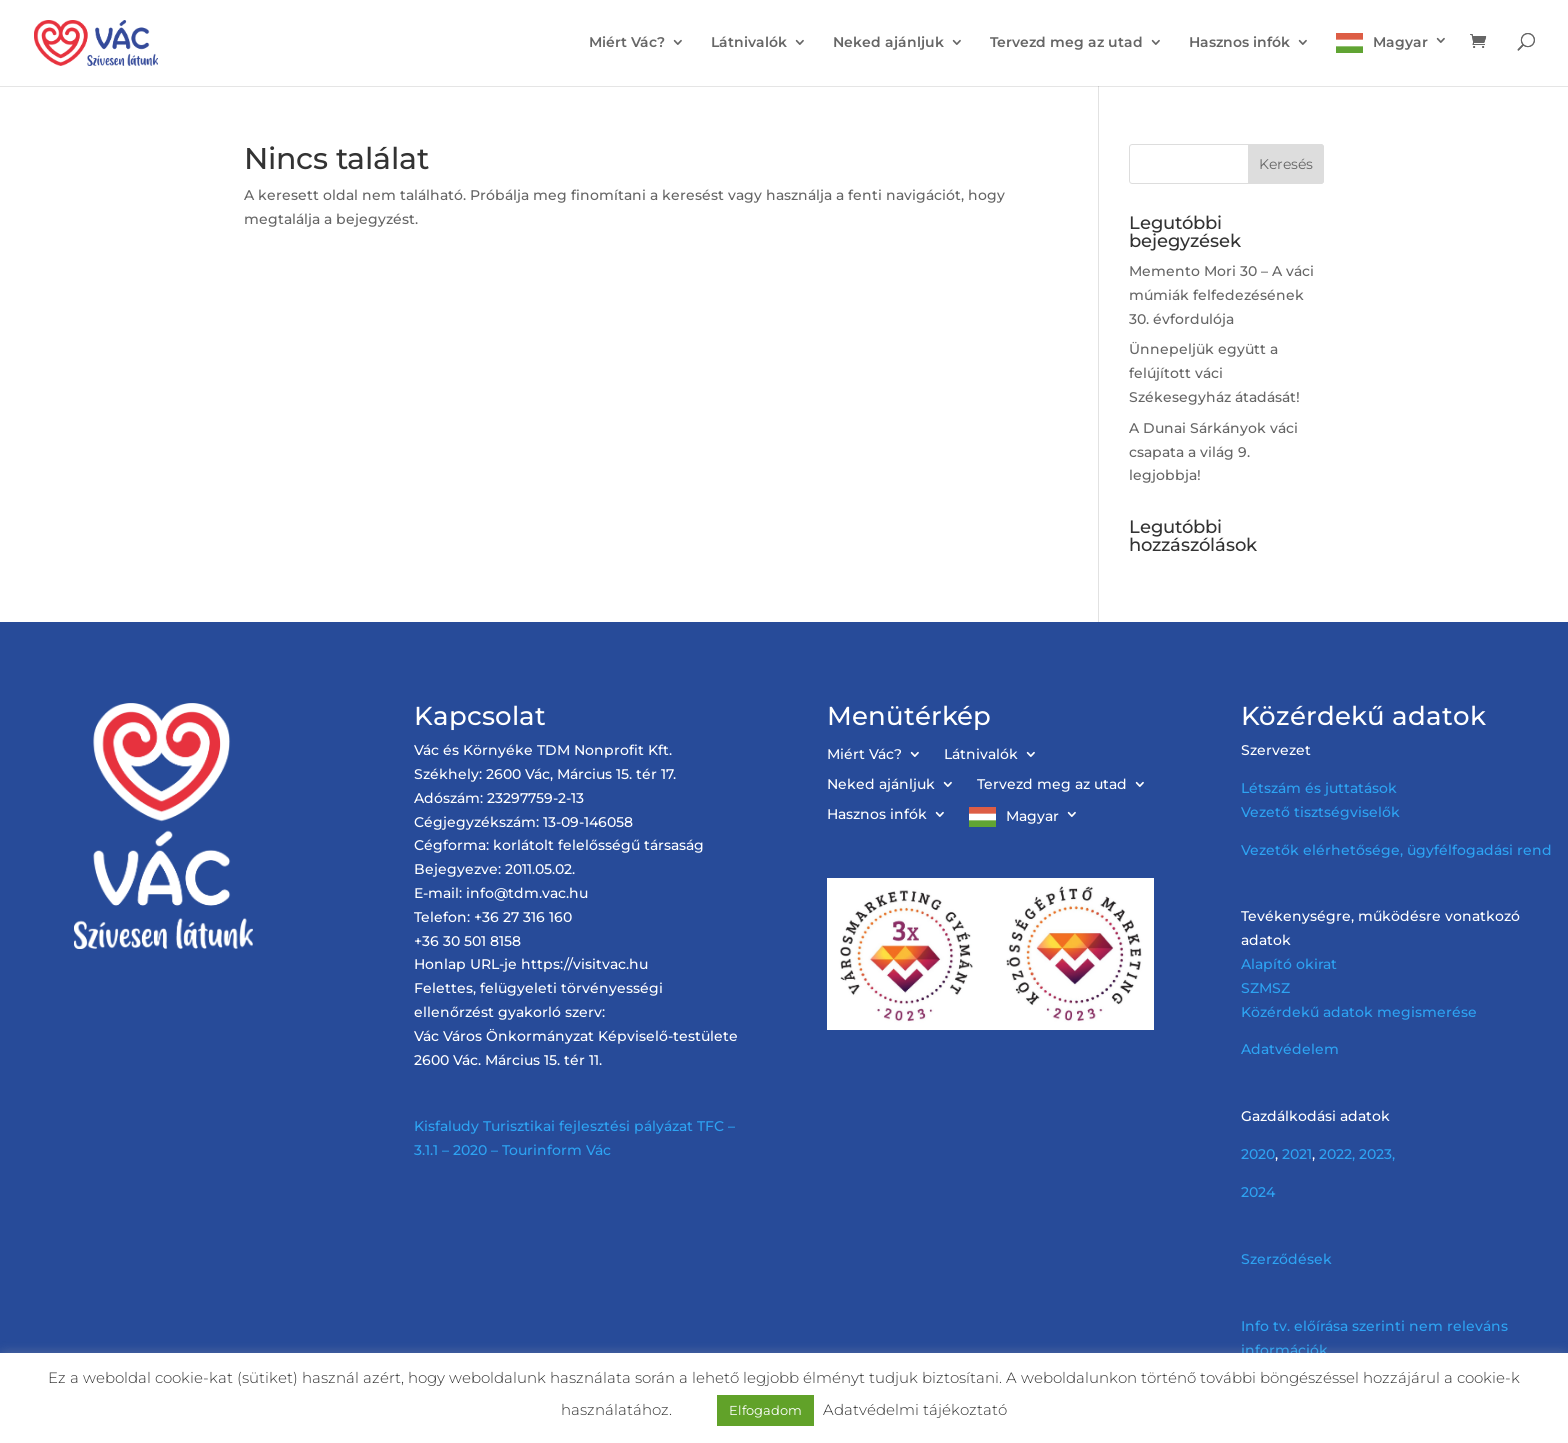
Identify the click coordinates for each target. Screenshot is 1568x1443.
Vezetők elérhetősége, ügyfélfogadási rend (1396, 850)
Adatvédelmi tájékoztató (915, 1409)
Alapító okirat (1289, 964)
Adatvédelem (1290, 1049)
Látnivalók (749, 43)
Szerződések (1286, 1259)
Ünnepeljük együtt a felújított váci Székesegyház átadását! (1214, 373)
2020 (1258, 1154)
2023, (1377, 1154)
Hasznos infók (1239, 43)
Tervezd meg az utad (1066, 43)
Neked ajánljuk (888, 43)
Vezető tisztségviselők (1320, 812)
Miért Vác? (627, 43)
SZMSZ (1265, 988)
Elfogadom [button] (765, 1410)
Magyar (1400, 42)
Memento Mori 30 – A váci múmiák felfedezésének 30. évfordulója (1221, 295)
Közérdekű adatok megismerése (1359, 1012)
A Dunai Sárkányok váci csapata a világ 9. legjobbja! (1213, 452)
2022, (1337, 1154)
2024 (1258, 1192)
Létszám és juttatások (1319, 788)
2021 (1297, 1154)
